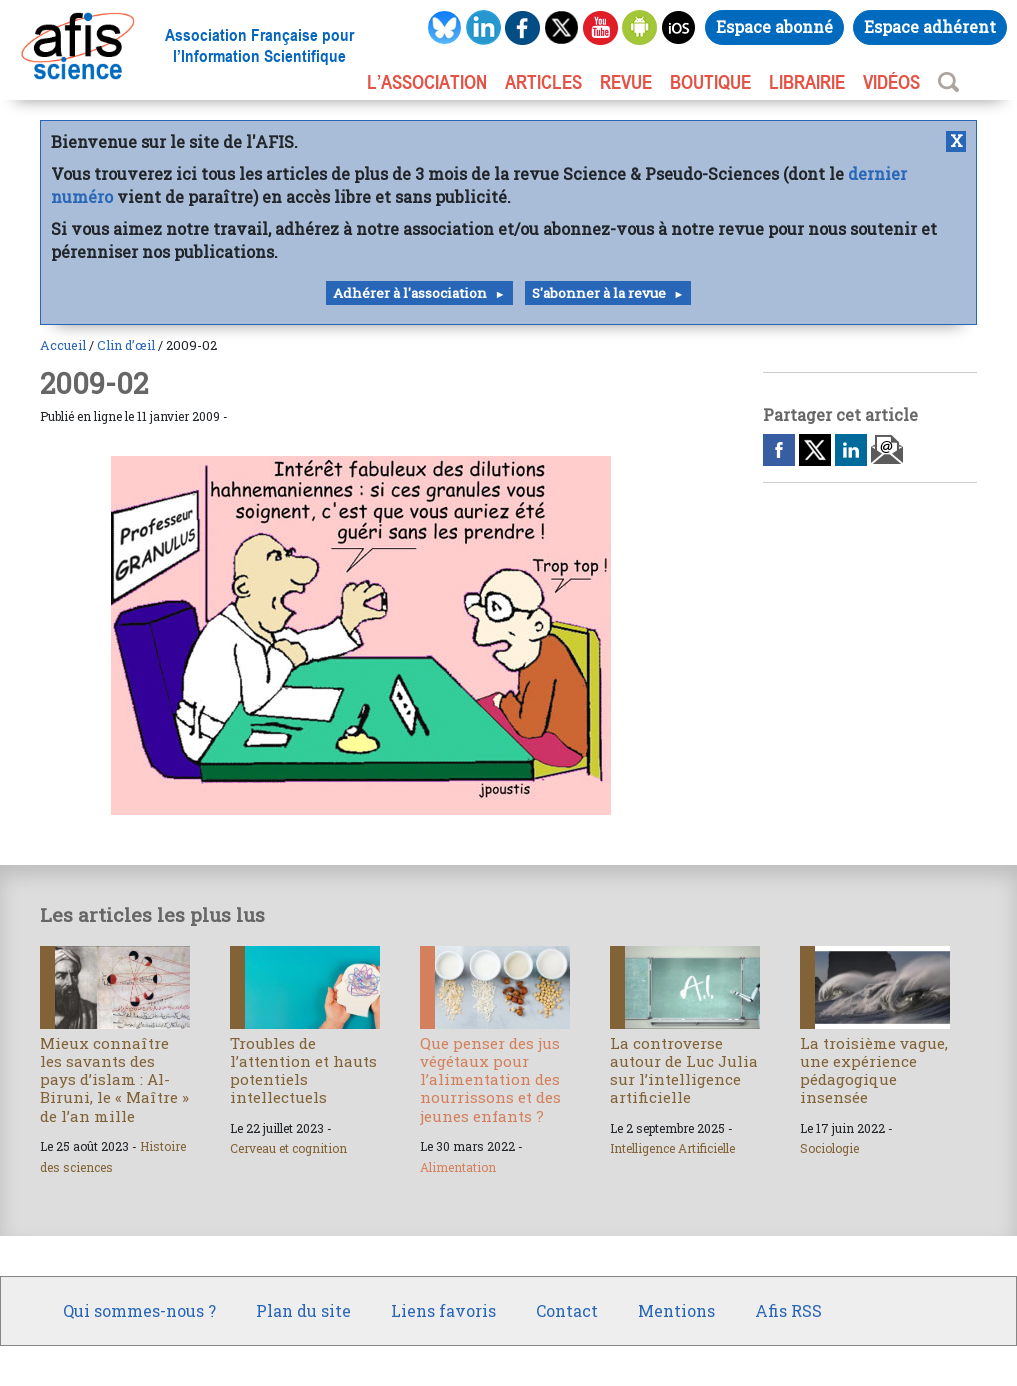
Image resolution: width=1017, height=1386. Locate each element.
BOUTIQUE (710, 82)
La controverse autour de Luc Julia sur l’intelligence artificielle (684, 1070)
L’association (427, 82)
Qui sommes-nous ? (139, 1310)
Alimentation (458, 1167)
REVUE (626, 82)
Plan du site (303, 1310)
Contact (567, 1310)
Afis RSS (788, 1310)
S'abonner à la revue (599, 293)
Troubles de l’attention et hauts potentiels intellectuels (303, 1070)
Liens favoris (443, 1310)
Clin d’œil (126, 345)
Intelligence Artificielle (672, 1148)
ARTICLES (543, 82)
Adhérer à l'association (410, 293)
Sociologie (829, 1148)
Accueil (63, 345)
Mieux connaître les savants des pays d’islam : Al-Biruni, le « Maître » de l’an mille (114, 1079)
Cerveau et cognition (288, 1148)
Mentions (676, 1310)
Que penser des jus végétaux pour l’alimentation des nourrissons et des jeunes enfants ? (490, 1079)
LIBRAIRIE (807, 82)
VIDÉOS (891, 82)
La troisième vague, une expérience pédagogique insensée (874, 1070)
